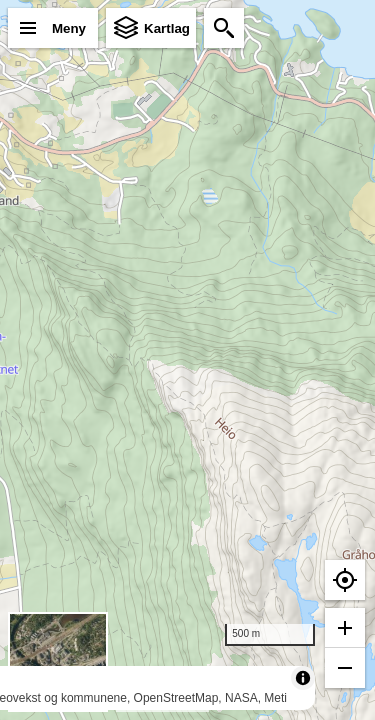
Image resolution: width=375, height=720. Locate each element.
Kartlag (167, 28)
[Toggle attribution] (303, 678)
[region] (187, 360)
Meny (69, 28)
